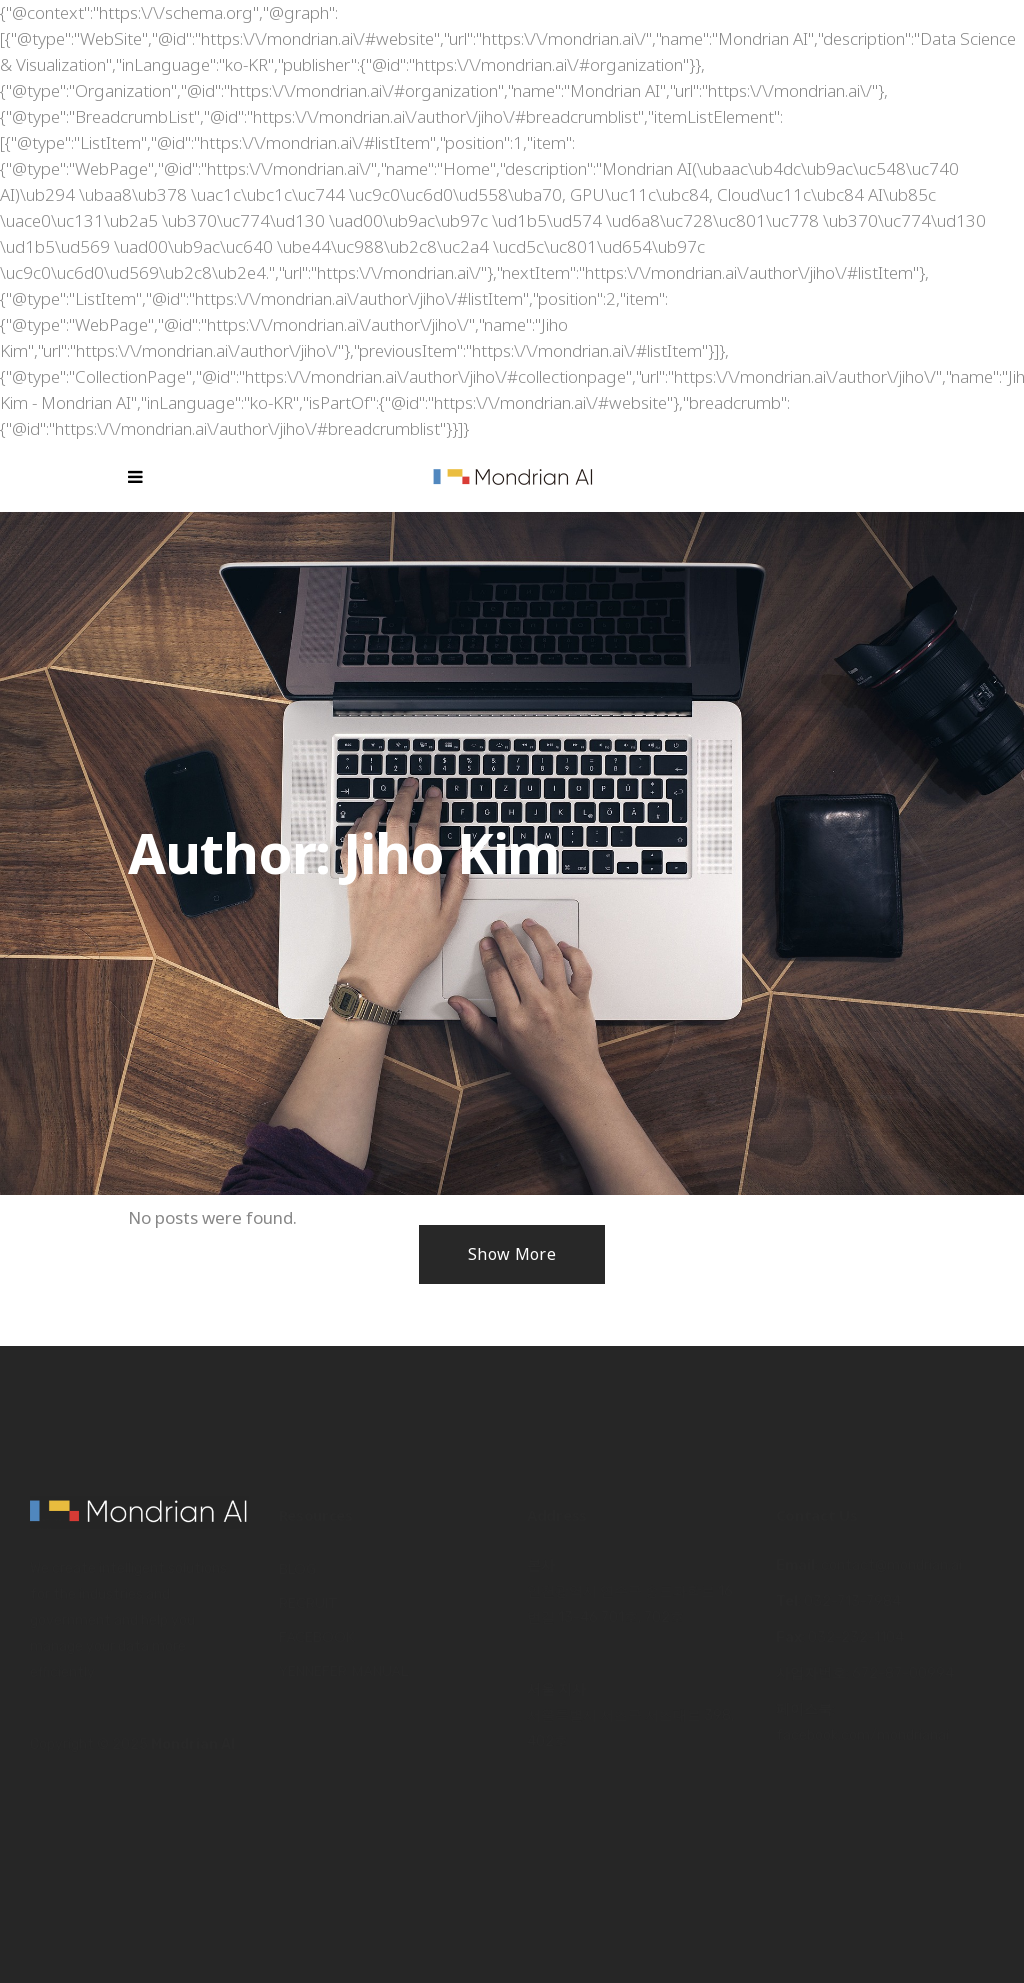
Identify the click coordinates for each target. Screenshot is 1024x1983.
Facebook (317, 1637)
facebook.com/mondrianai (862, 1735)
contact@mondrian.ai (891, 1565)
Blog (297, 1569)
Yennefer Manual (343, 1671)
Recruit (308, 1603)
